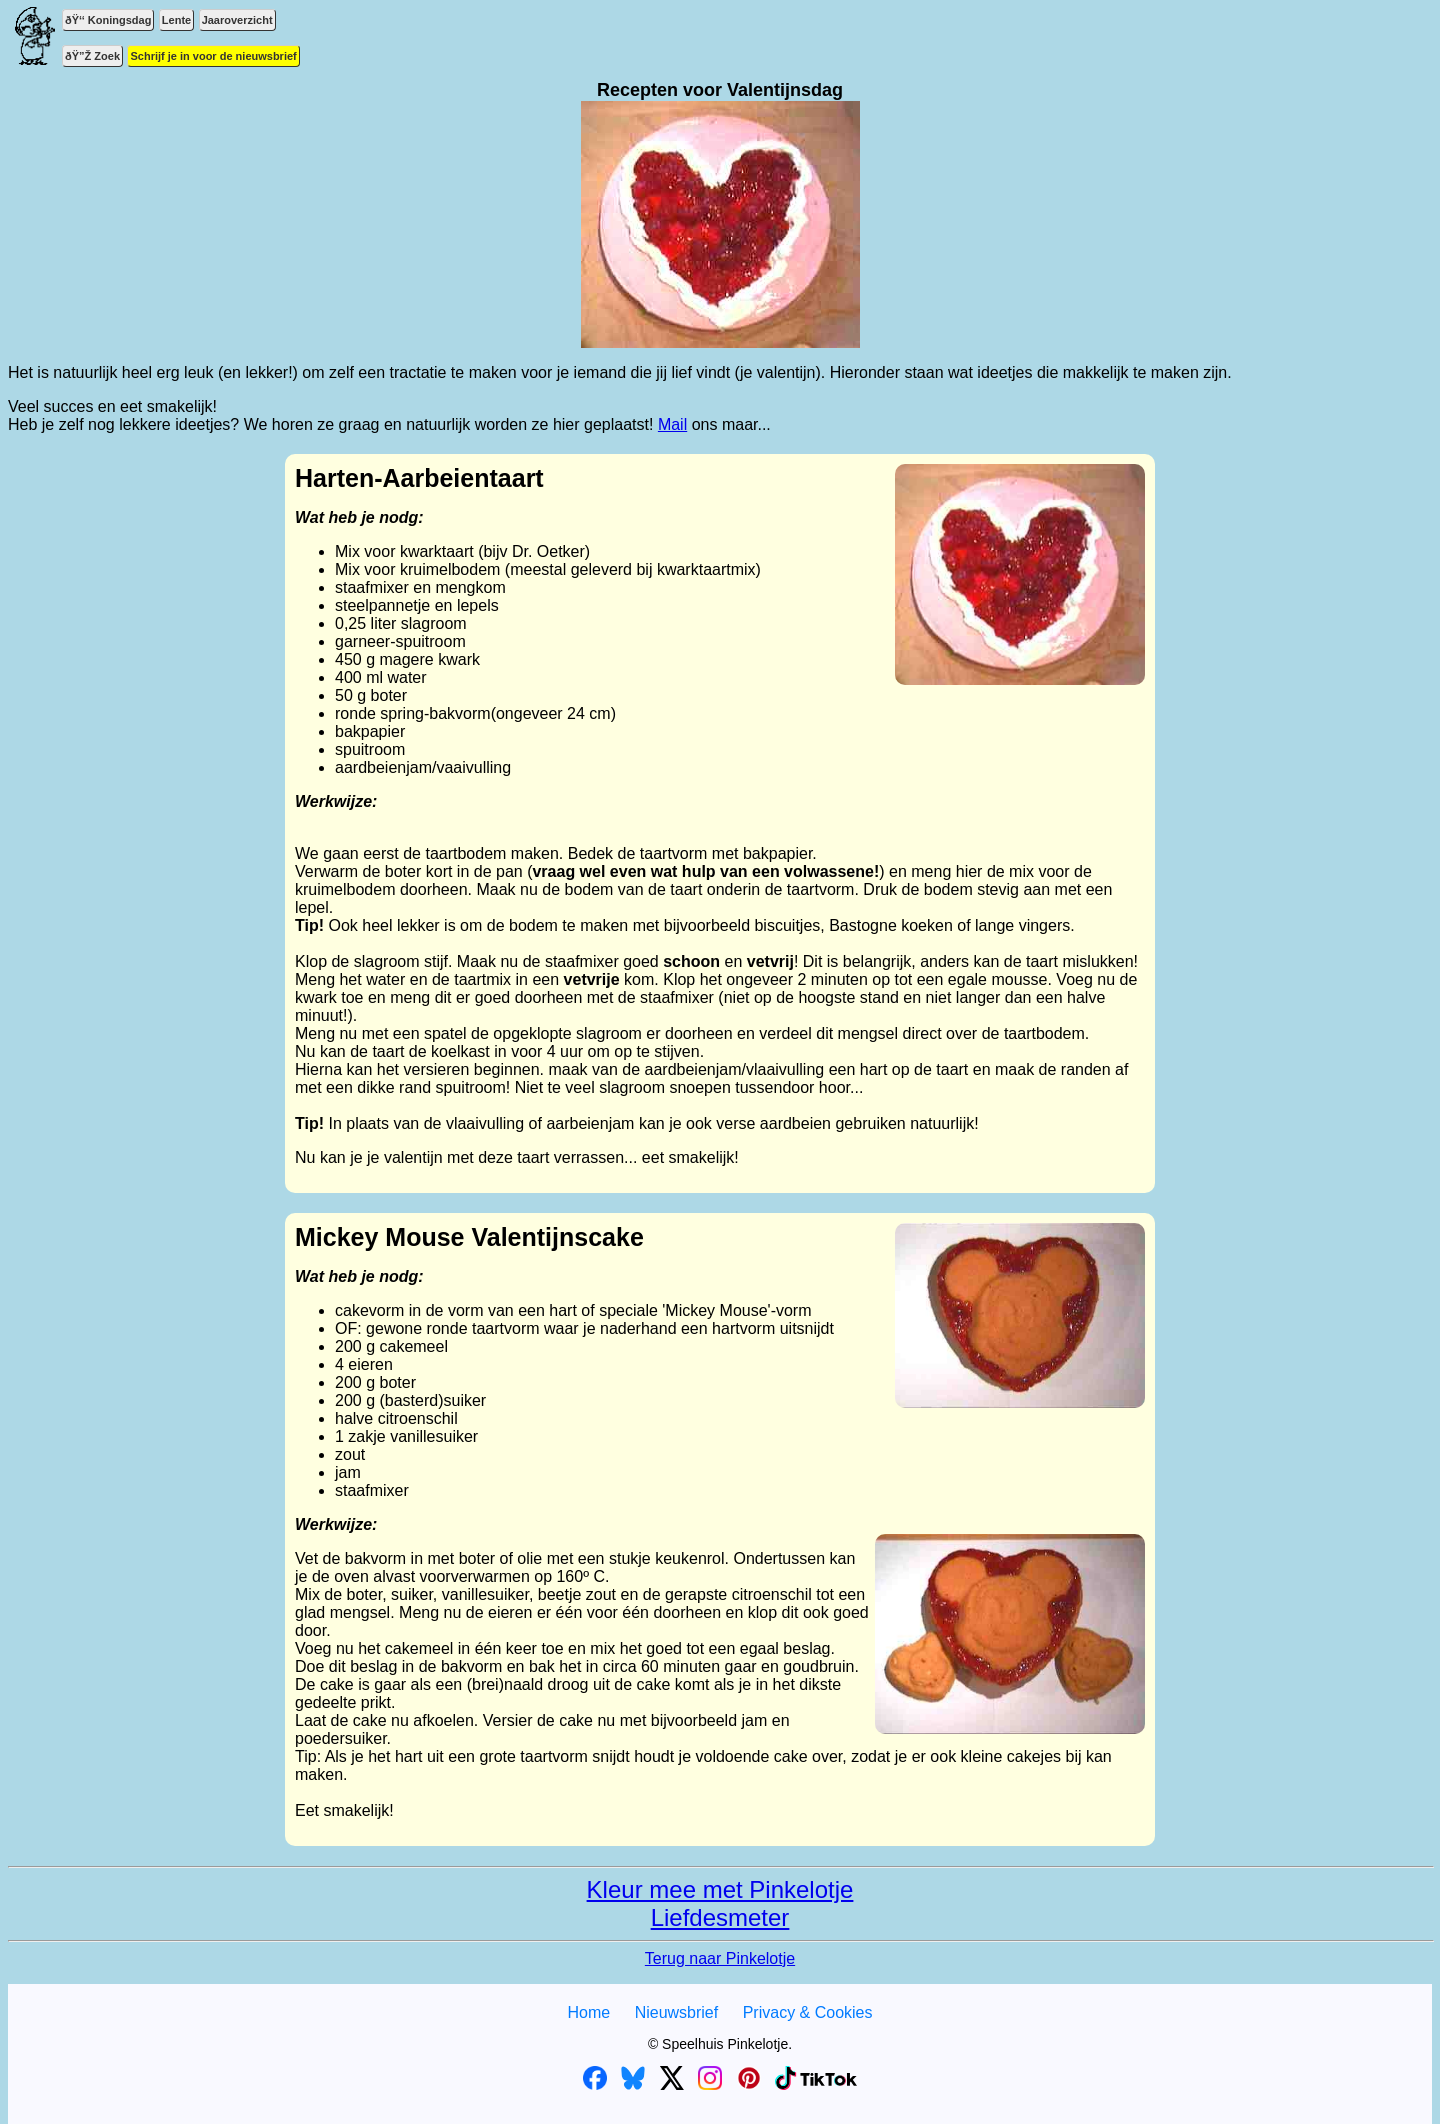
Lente (176, 20)
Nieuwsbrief (677, 2012)
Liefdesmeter (720, 1917)
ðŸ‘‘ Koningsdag (108, 20)
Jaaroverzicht (237, 20)
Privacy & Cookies (808, 2012)
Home (588, 2012)
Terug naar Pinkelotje (720, 1958)
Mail (672, 424)
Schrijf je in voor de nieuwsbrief (213, 56)
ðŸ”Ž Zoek (92, 56)
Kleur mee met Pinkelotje (720, 1889)
